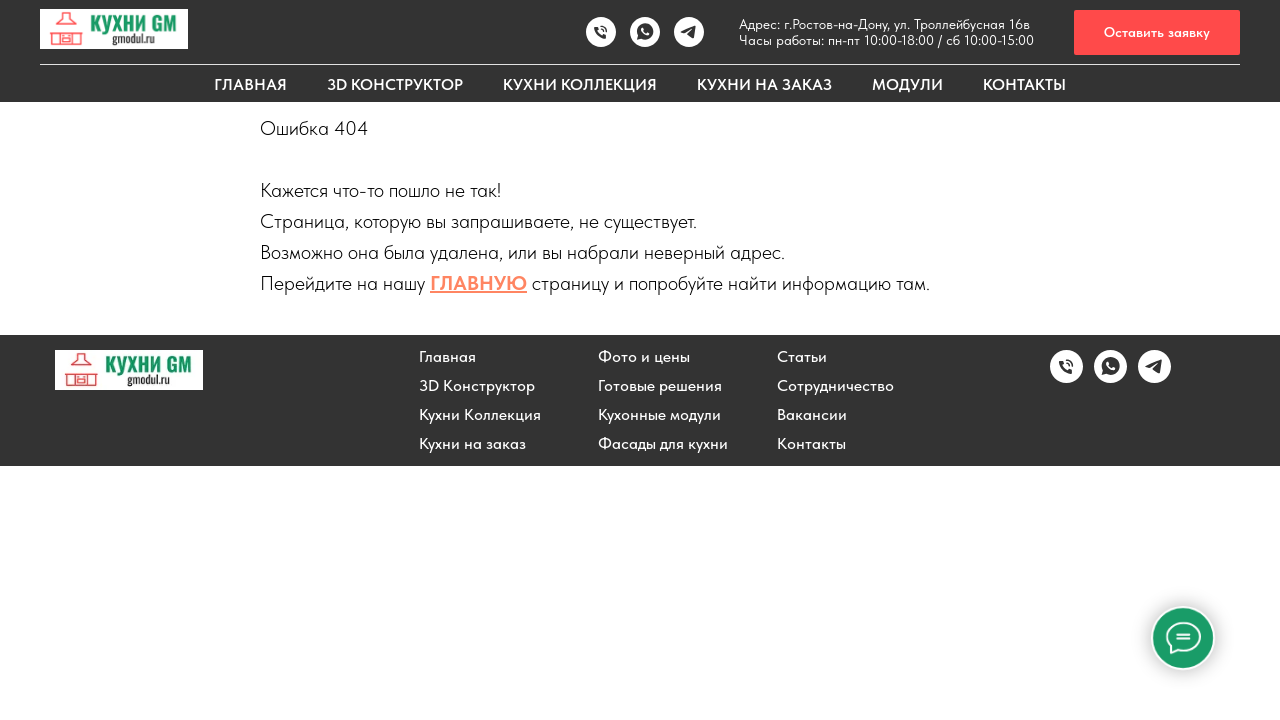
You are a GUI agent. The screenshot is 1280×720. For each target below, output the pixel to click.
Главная (447, 357)
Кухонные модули (659, 415)
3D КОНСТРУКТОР (395, 84)
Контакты (811, 444)
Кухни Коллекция (480, 415)
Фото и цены (644, 357)
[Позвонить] (601, 32)
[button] (1157, 32)
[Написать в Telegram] (1154, 377)
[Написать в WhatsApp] (645, 32)
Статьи (802, 357)
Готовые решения (660, 386)
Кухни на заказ (472, 444)
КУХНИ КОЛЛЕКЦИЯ (580, 84)
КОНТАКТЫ (1024, 84)
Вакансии (812, 415)
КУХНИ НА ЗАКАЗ (764, 84)
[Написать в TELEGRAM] (689, 32)
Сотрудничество (835, 386)
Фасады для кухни (663, 444)
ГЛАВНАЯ (250, 84)
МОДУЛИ (907, 84)
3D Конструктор (477, 386)
